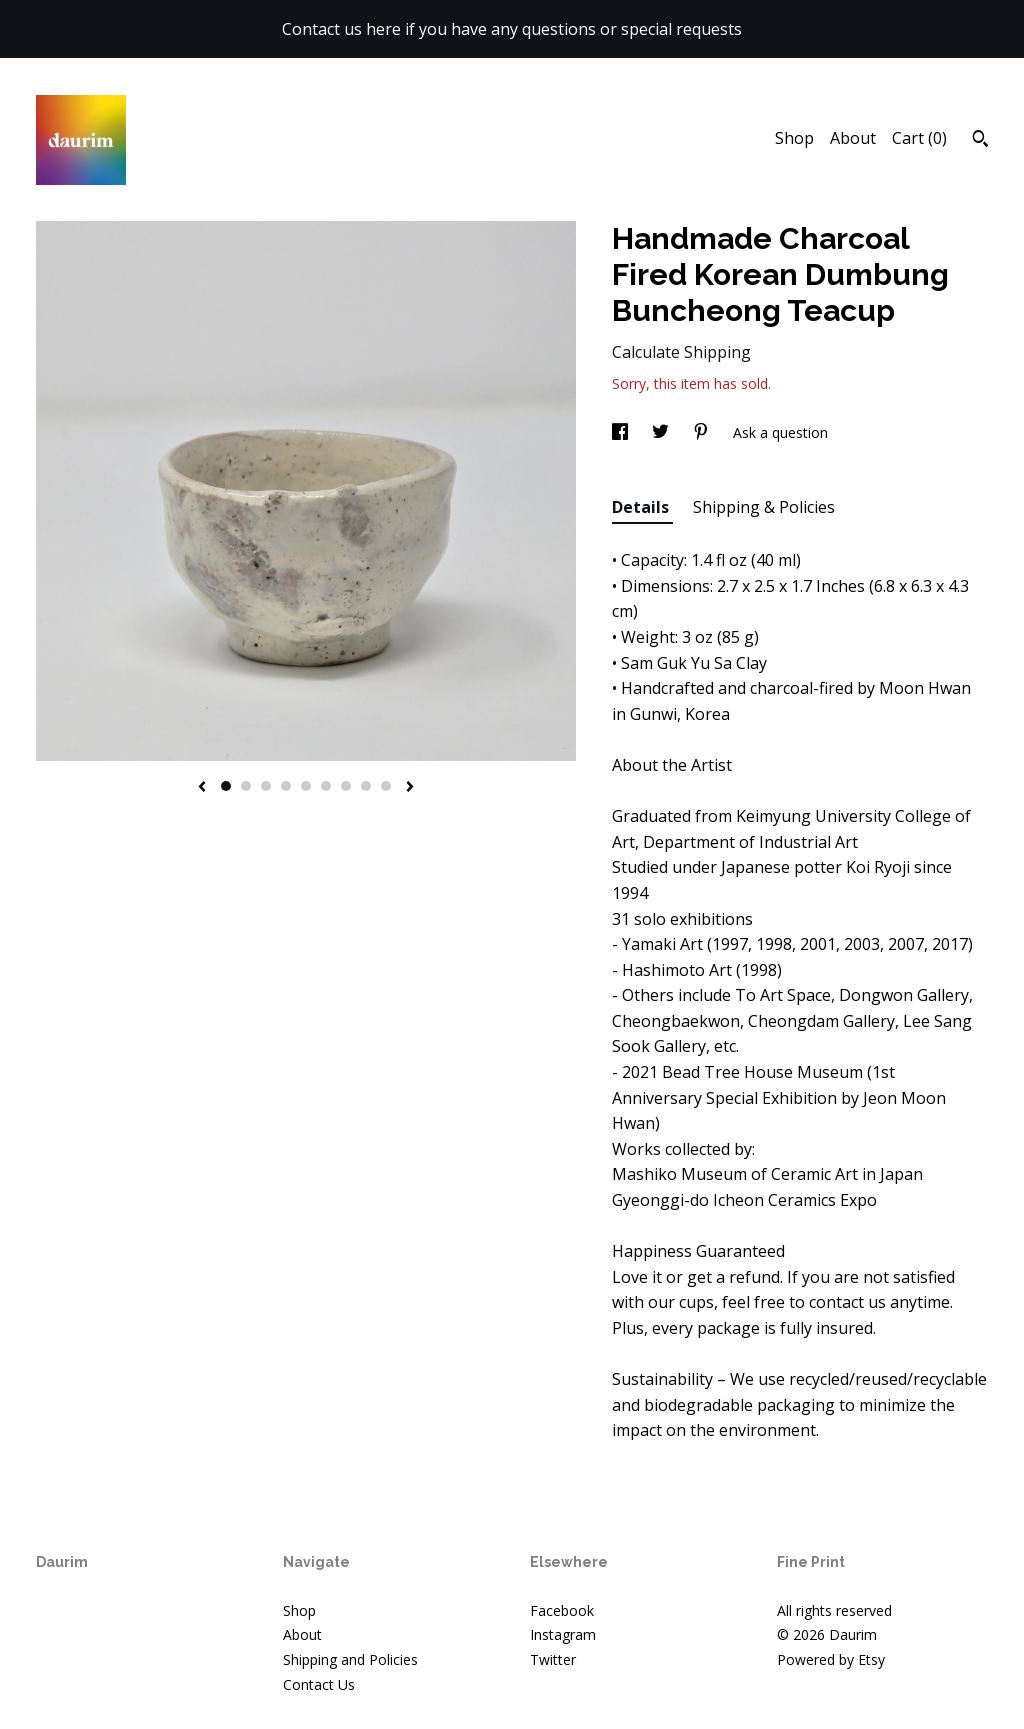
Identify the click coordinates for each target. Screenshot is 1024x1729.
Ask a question (780, 432)
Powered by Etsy (831, 1659)
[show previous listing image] (202, 788)
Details (642, 507)
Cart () (919, 138)
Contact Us (319, 1684)
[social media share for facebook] (622, 432)
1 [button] (226, 786)
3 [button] (266, 786)
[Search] (980, 141)
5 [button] (306, 786)
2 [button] (246, 786)
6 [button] (326, 786)
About (853, 138)
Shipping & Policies (764, 507)
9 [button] (386, 786)
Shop (794, 138)
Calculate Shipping (681, 352)
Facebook (562, 1610)
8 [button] (366, 786)
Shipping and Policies (350, 1659)
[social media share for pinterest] (703, 432)
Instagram (563, 1634)
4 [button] (286, 786)
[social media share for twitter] (662, 432)
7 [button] (346, 786)
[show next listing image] (410, 788)
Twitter (553, 1659)
